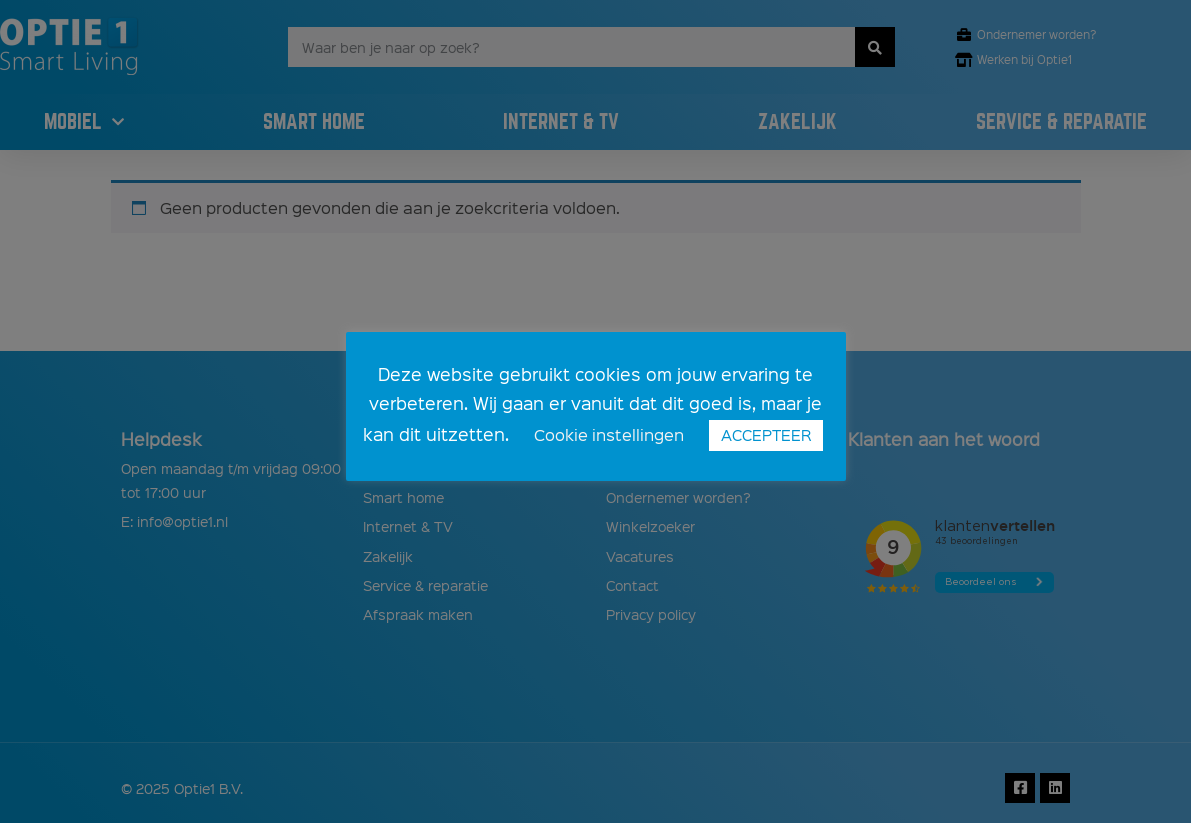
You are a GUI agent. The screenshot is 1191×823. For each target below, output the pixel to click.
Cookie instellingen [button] (609, 434)
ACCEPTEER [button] (766, 435)
